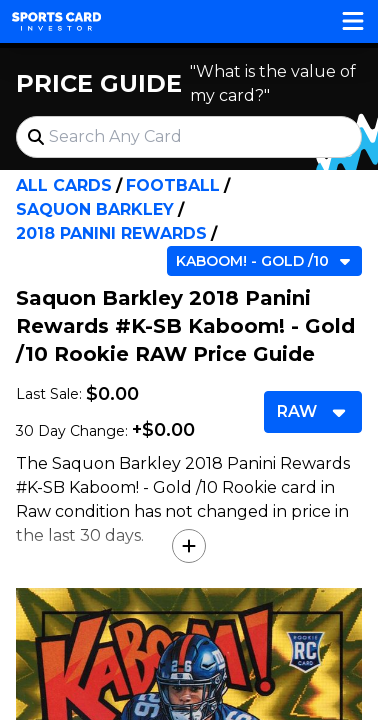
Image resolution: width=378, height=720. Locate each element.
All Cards (64, 185)
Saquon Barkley (95, 209)
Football (173, 185)
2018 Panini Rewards (111, 233)
